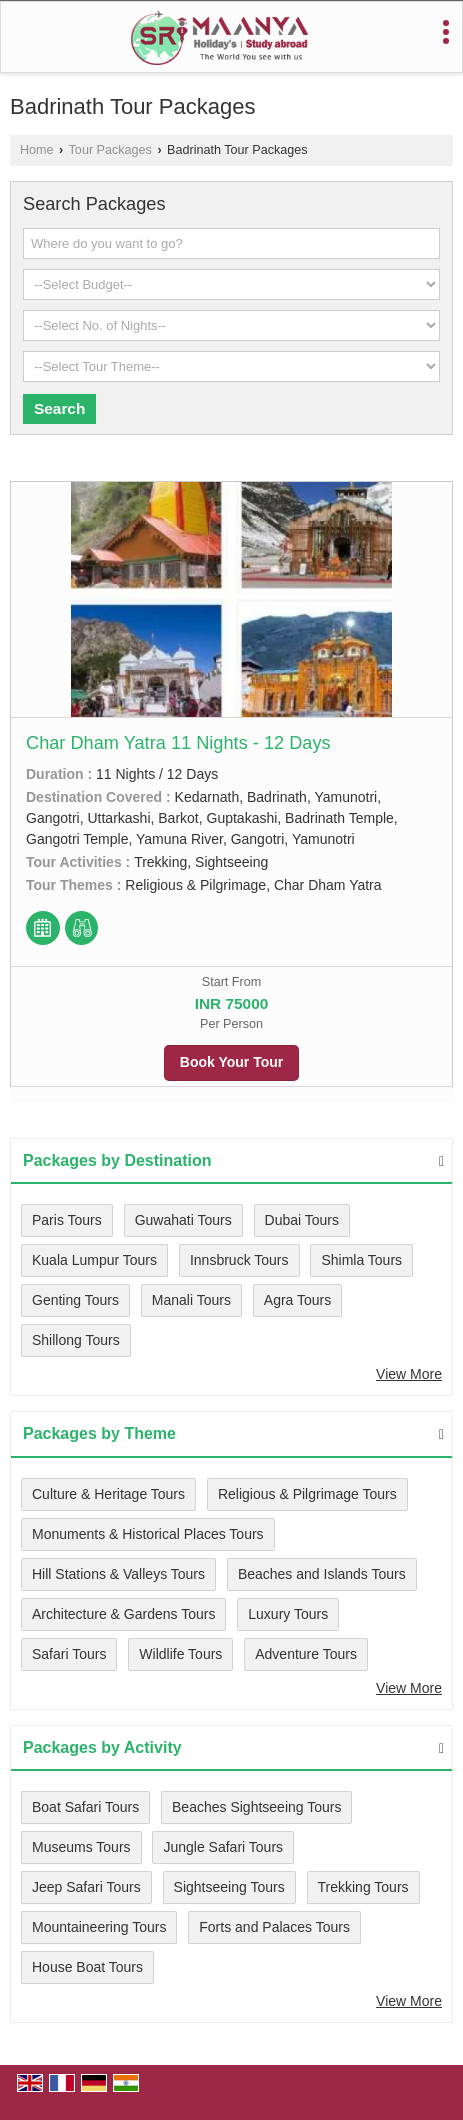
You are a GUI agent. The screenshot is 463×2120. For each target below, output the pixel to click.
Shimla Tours (361, 1260)
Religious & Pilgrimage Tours (307, 1494)
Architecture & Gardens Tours (123, 1614)
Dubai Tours (302, 1220)
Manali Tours (191, 1300)
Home (37, 150)
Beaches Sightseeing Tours (256, 1807)
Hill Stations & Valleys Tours (118, 1574)
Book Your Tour (231, 1062)
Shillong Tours (76, 1340)
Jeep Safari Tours (86, 1887)
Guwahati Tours (183, 1220)
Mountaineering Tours (99, 1927)
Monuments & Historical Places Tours (148, 1534)
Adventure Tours (306, 1654)
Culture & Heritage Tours (108, 1494)
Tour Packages (110, 150)
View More (409, 1374)
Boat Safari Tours (85, 1807)
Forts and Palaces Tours (274, 1927)
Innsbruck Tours (239, 1260)
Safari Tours (69, 1654)
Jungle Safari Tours (223, 1847)
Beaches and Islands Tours (322, 1574)
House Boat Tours (87, 1967)
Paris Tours (67, 1220)
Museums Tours (81, 1847)
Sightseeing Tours (229, 1887)
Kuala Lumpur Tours (94, 1260)
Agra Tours (297, 1300)
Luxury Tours (288, 1614)
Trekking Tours (363, 1887)
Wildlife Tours (180, 1654)
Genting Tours (75, 1300)
